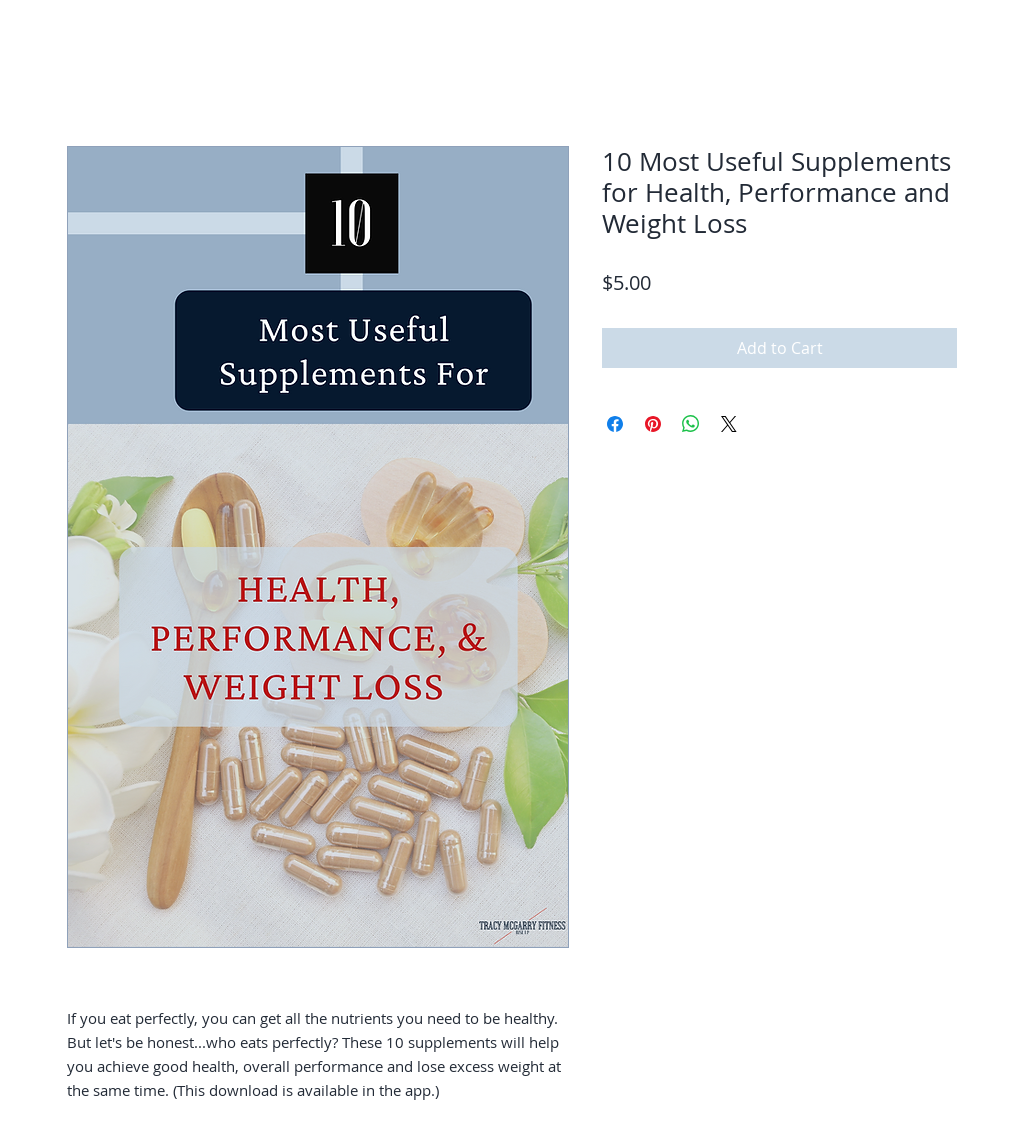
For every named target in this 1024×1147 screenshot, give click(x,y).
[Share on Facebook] (615, 424)
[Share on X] (729, 424)
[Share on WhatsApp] (691, 424)
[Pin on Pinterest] (653, 424)
